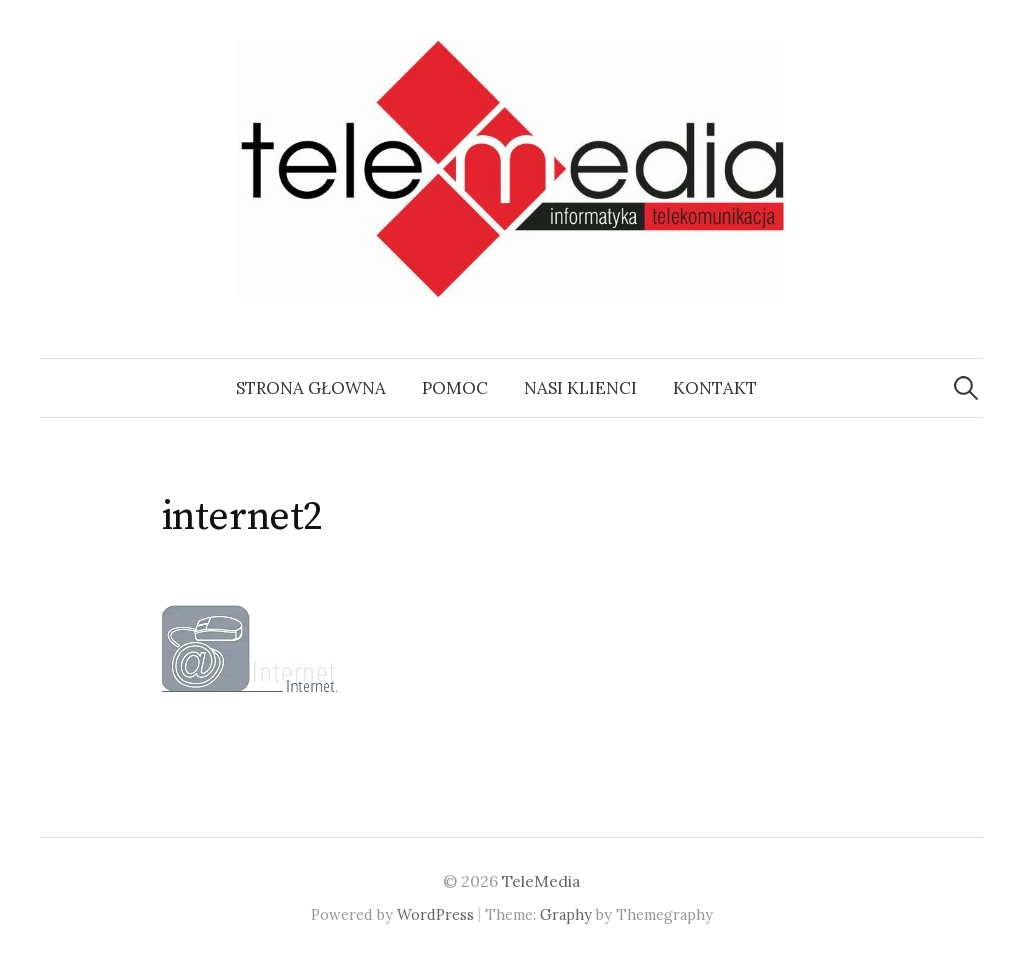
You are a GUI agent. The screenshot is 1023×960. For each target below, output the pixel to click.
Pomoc (455, 388)
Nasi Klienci (580, 388)
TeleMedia (541, 881)
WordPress (435, 914)
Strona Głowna (311, 388)
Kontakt (715, 388)
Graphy (566, 914)
